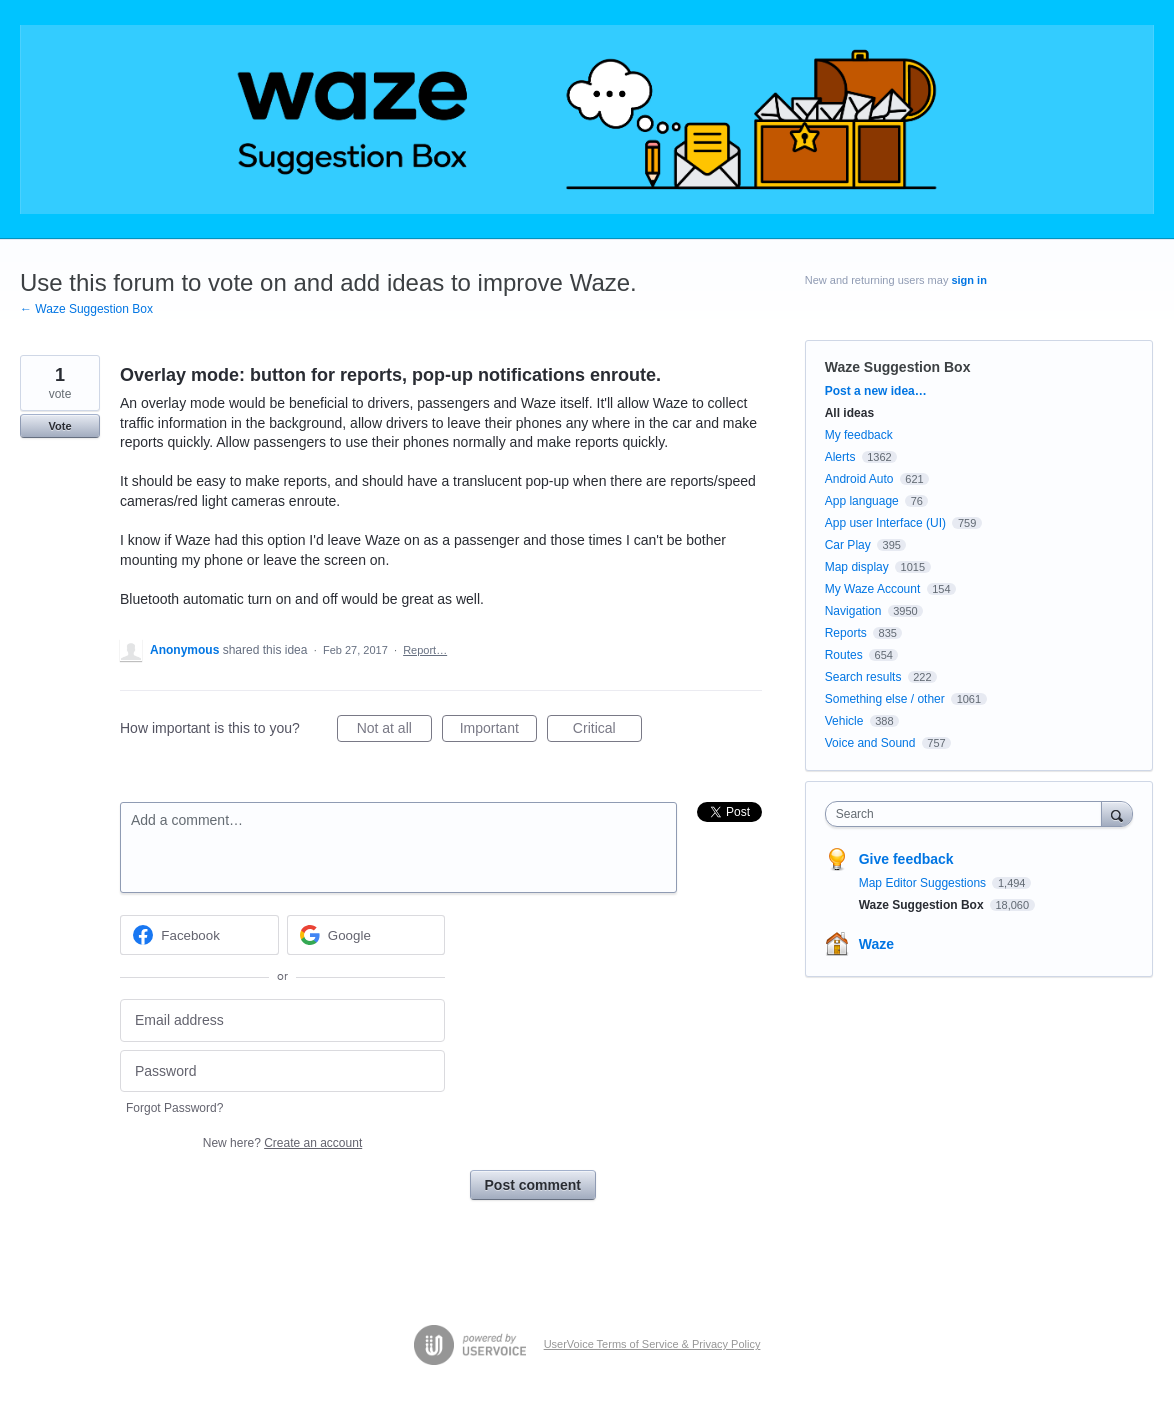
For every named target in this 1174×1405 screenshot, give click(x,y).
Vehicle (844, 721)
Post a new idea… (876, 391)
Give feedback (906, 859)
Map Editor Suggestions (924, 883)
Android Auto (859, 479)
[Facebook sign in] (199, 935)
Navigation (853, 611)
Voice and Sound (870, 743)
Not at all (394, 731)
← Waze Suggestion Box (86, 309)
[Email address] (282, 1020)
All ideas (849, 413)
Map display (857, 567)
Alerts (840, 457)
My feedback (859, 435)
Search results (863, 677)
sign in (968, 280)
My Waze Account (873, 589)
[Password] (282, 1071)
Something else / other (885, 699)
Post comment (533, 1185)
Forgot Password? (174, 1108)
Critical (607, 731)
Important (498, 731)
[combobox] (968, 814)
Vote (59, 426)
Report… (425, 650)
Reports (846, 633)
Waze (876, 944)
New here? (282, 1143)
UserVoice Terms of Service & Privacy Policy (652, 1344)
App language (862, 501)
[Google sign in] (366, 935)
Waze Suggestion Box (898, 367)
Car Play (848, 545)
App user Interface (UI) (885, 523)
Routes (844, 655)
